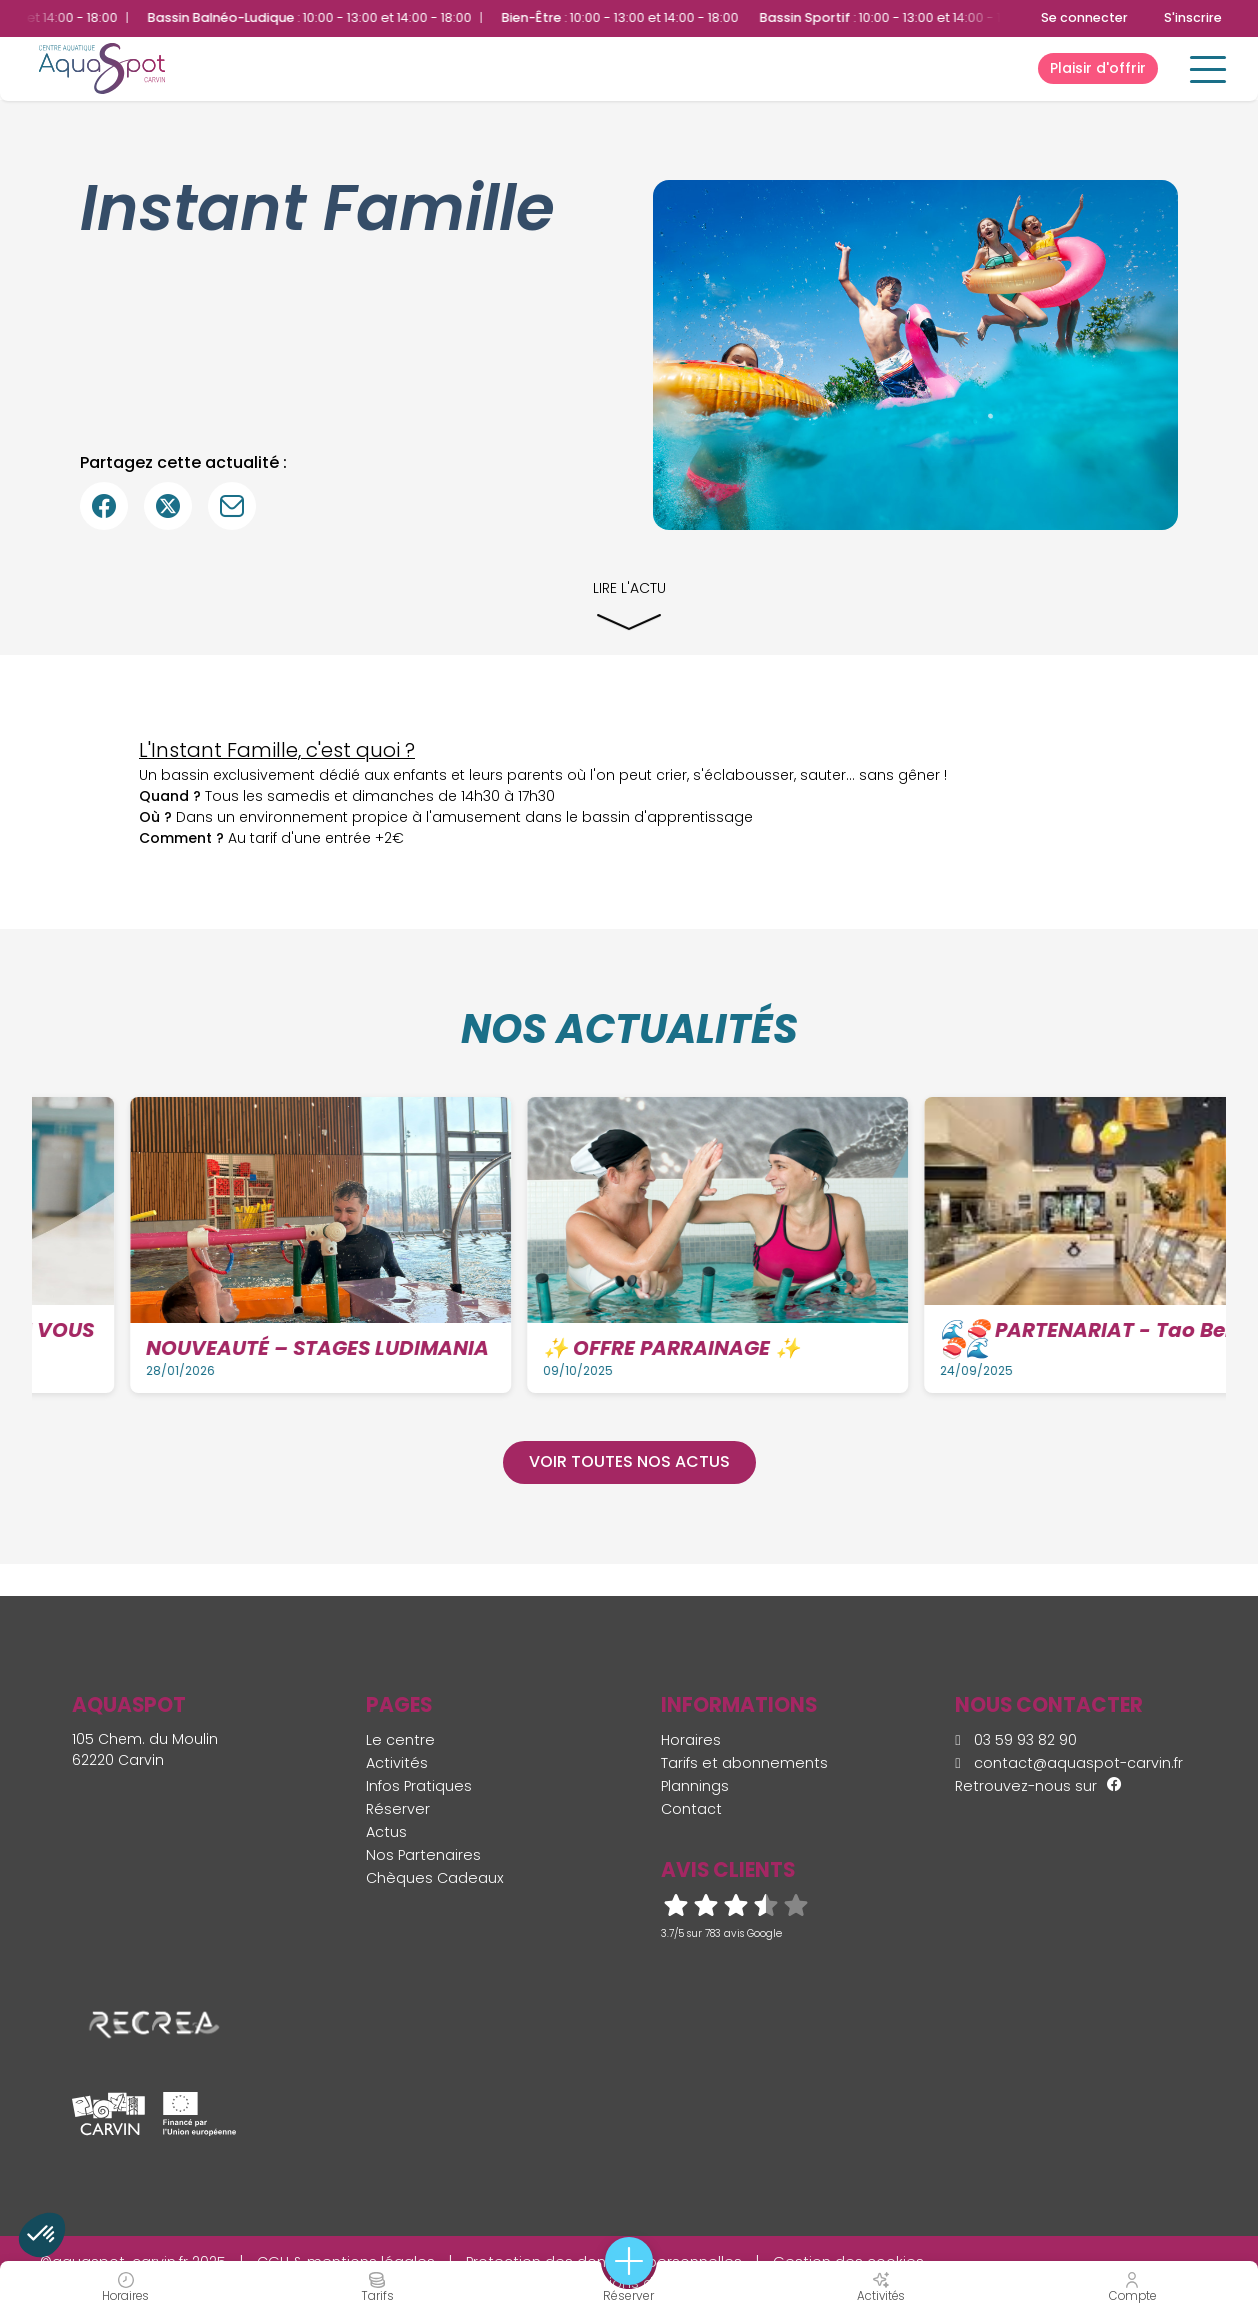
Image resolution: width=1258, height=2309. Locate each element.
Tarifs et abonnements (744, 1763)
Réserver (398, 1809)
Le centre (400, 1740)
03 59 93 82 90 (1016, 1740)
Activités (397, 1763)
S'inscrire (1193, 17)
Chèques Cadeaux (435, 1878)
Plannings (695, 1786)
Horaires (691, 1740)
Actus (386, 1832)
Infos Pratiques (419, 1786)
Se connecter (1084, 17)
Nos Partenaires (423, 1855)
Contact (691, 1809)
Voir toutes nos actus (629, 1461)
